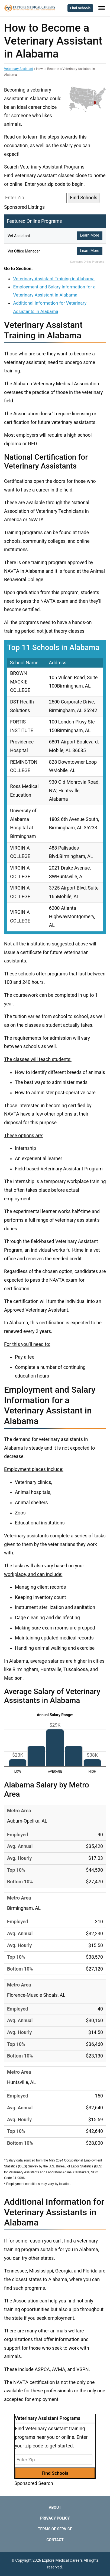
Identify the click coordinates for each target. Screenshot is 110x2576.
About (55, 2507)
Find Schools (80, 8)
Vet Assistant (19, 236)
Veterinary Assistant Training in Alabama (54, 278)
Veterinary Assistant (18, 69)
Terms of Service (55, 2529)
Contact (54, 2540)
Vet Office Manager (24, 251)
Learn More (89, 235)
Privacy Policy (55, 2518)
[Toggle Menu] (101, 8)
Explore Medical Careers (62, 2560)
